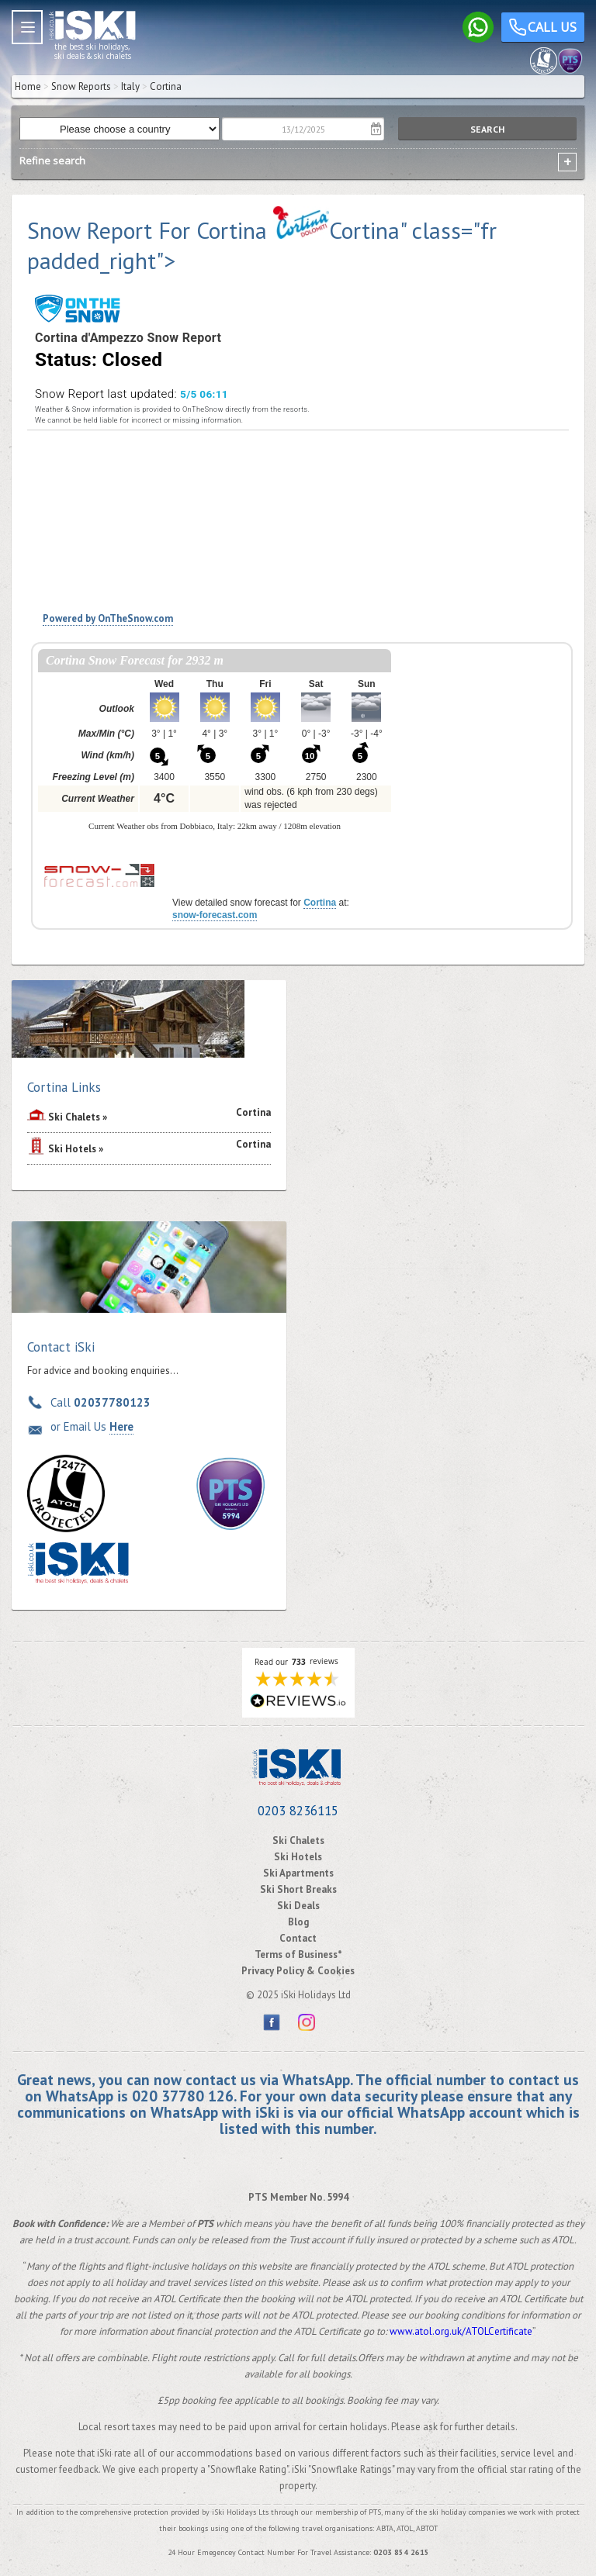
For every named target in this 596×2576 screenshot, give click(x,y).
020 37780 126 (183, 2095)
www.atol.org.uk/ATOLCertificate (461, 2331)
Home (28, 86)
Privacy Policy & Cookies (298, 1970)
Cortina (319, 902)
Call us (543, 29)
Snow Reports (81, 86)
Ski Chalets (74, 1117)
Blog (298, 1922)
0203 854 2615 (401, 2552)
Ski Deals (298, 1905)
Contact (298, 1938)
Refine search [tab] (52, 160)
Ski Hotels (72, 1148)
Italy (130, 86)
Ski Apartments (298, 1873)
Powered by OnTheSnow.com (108, 618)
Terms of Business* (298, 1954)
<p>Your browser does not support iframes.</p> (215, 749)
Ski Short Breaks (298, 1889)
